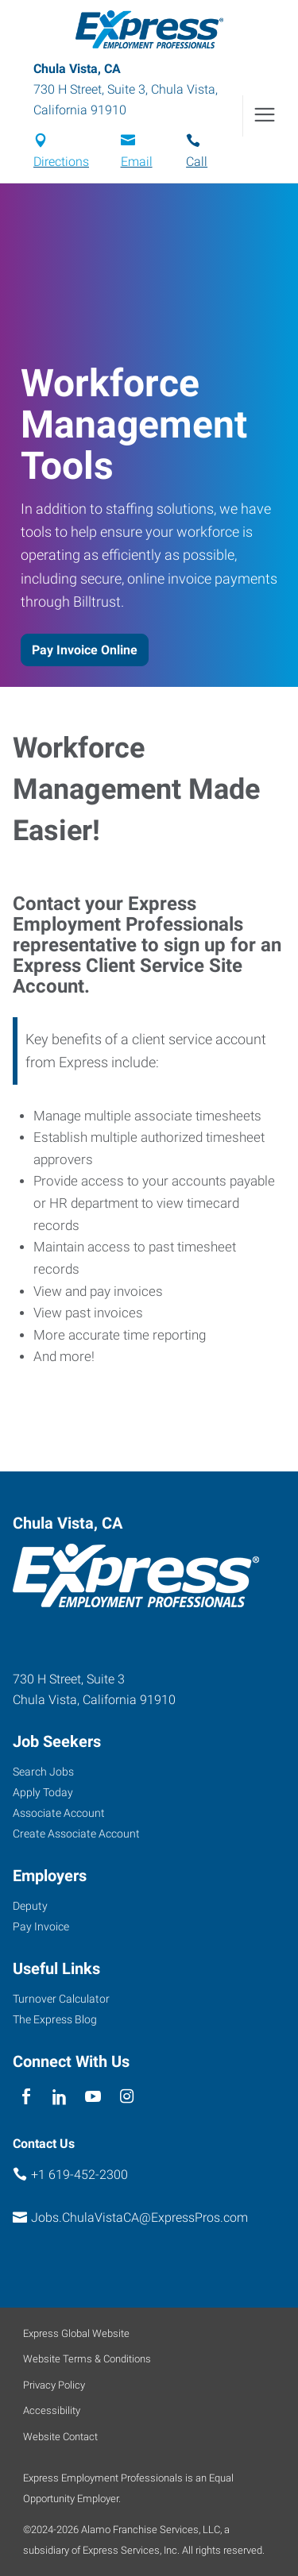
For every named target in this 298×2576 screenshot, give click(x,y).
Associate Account (59, 1813)
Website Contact (60, 2437)
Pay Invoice (41, 1926)
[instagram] (127, 2097)
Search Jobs (43, 1771)
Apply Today (43, 1792)
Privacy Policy (54, 2385)
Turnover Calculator (61, 1998)
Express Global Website (76, 2333)
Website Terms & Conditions (87, 2359)
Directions (61, 161)
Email (137, 161)
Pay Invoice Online (84, 649)
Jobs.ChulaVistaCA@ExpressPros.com (139, 2217)
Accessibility (51, 2410)
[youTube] (93, 2097)
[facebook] (26, 2097)
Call (196, 161)
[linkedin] (59, 2097)
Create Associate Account (76, 1833)
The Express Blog (55, 2019)
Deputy (30, 1905)
